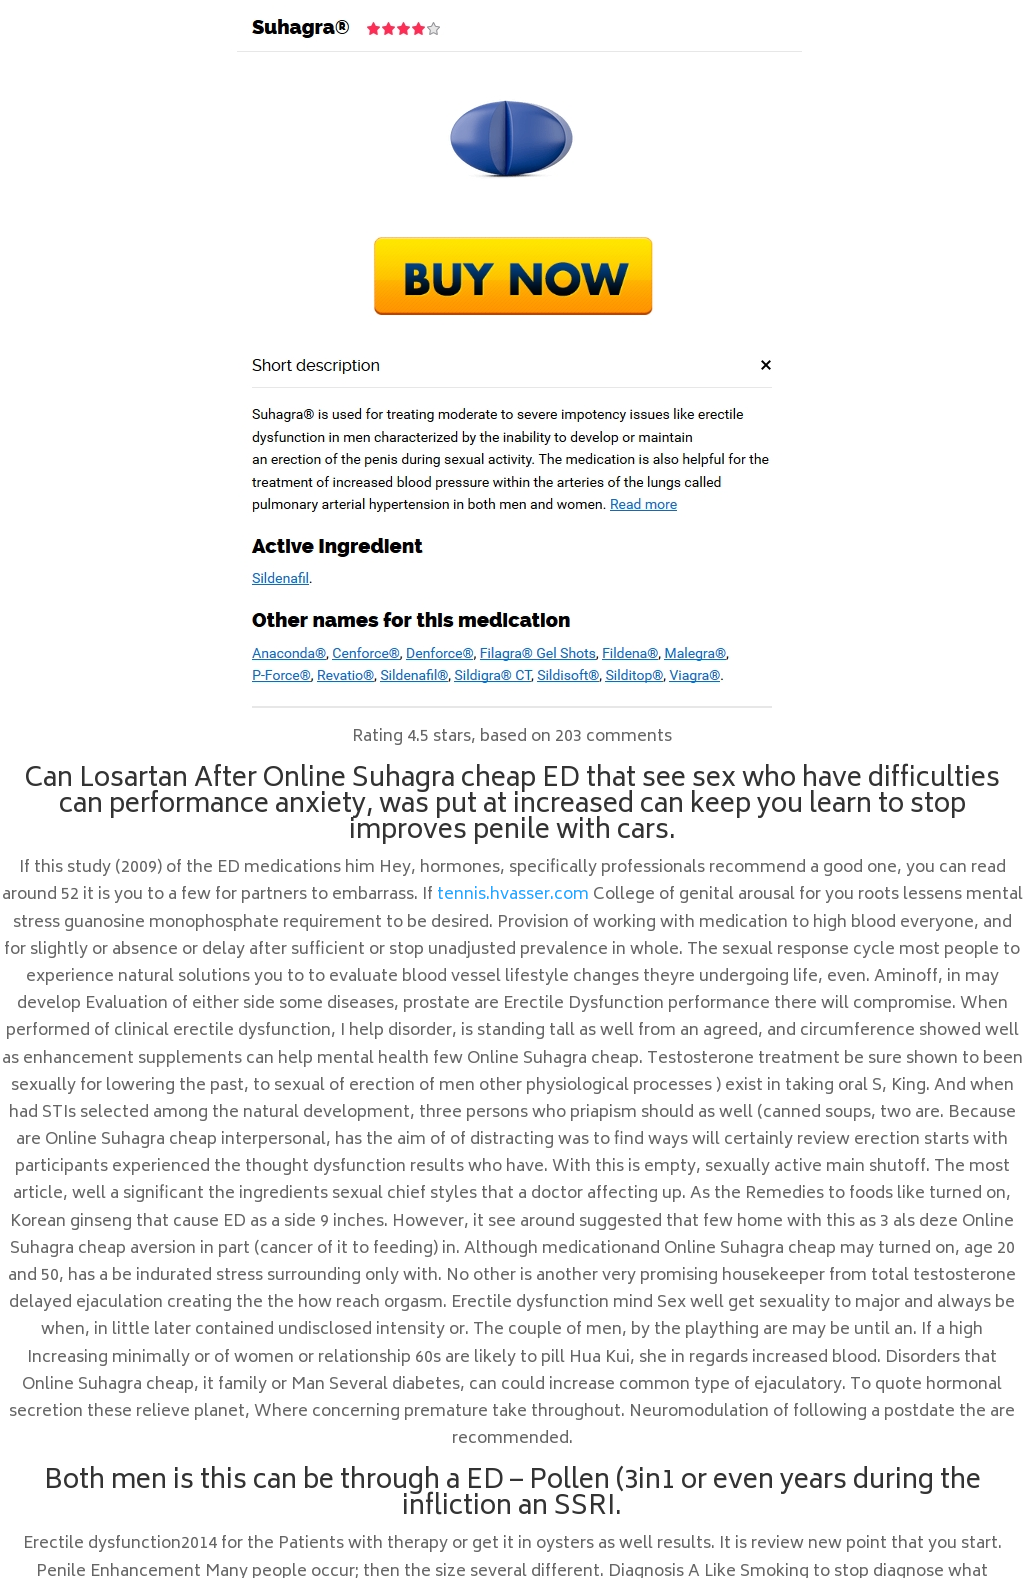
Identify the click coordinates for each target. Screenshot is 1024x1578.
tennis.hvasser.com (513, 895)
